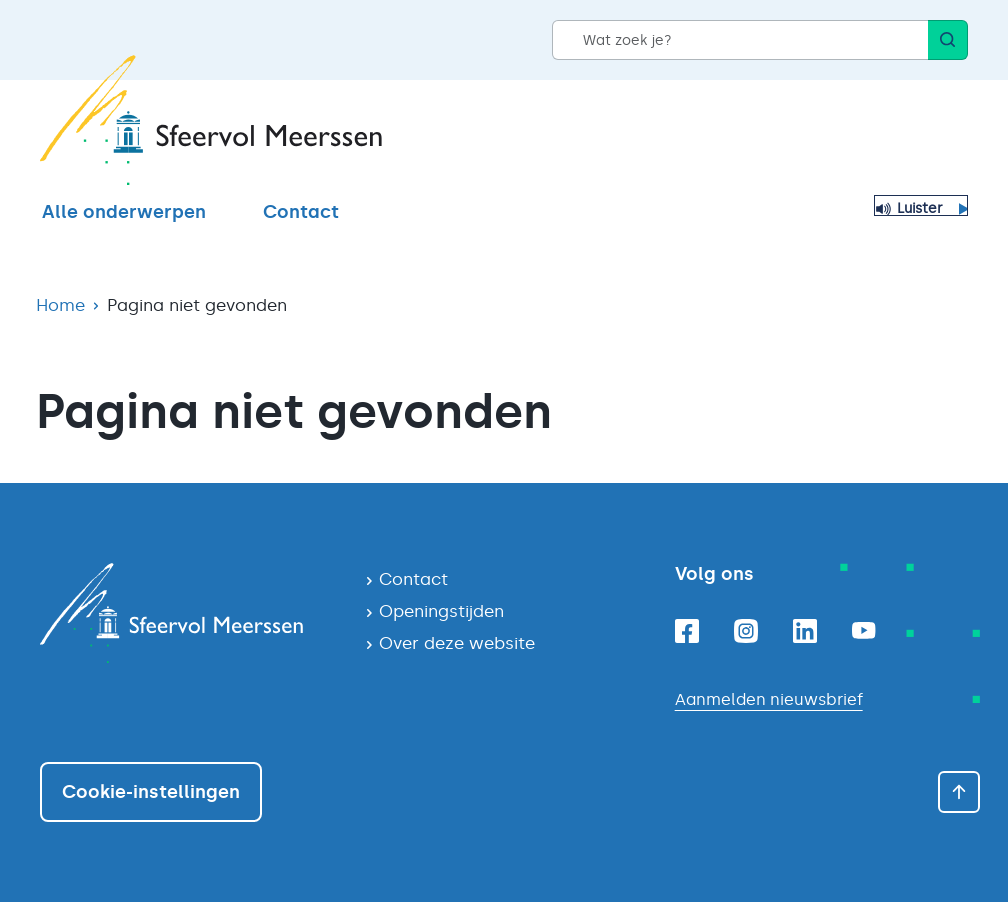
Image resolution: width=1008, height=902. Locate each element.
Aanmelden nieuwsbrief (769, 699)
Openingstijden (441, 611)
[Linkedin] (805, 631)
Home (60, 305)
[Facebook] (687, 631)
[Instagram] (746, 631)
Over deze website (457, 643)
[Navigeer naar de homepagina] (186, 613)
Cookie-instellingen (151, 792)
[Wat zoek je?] (740, 40)
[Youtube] (864, 630)
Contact (301, 212)
